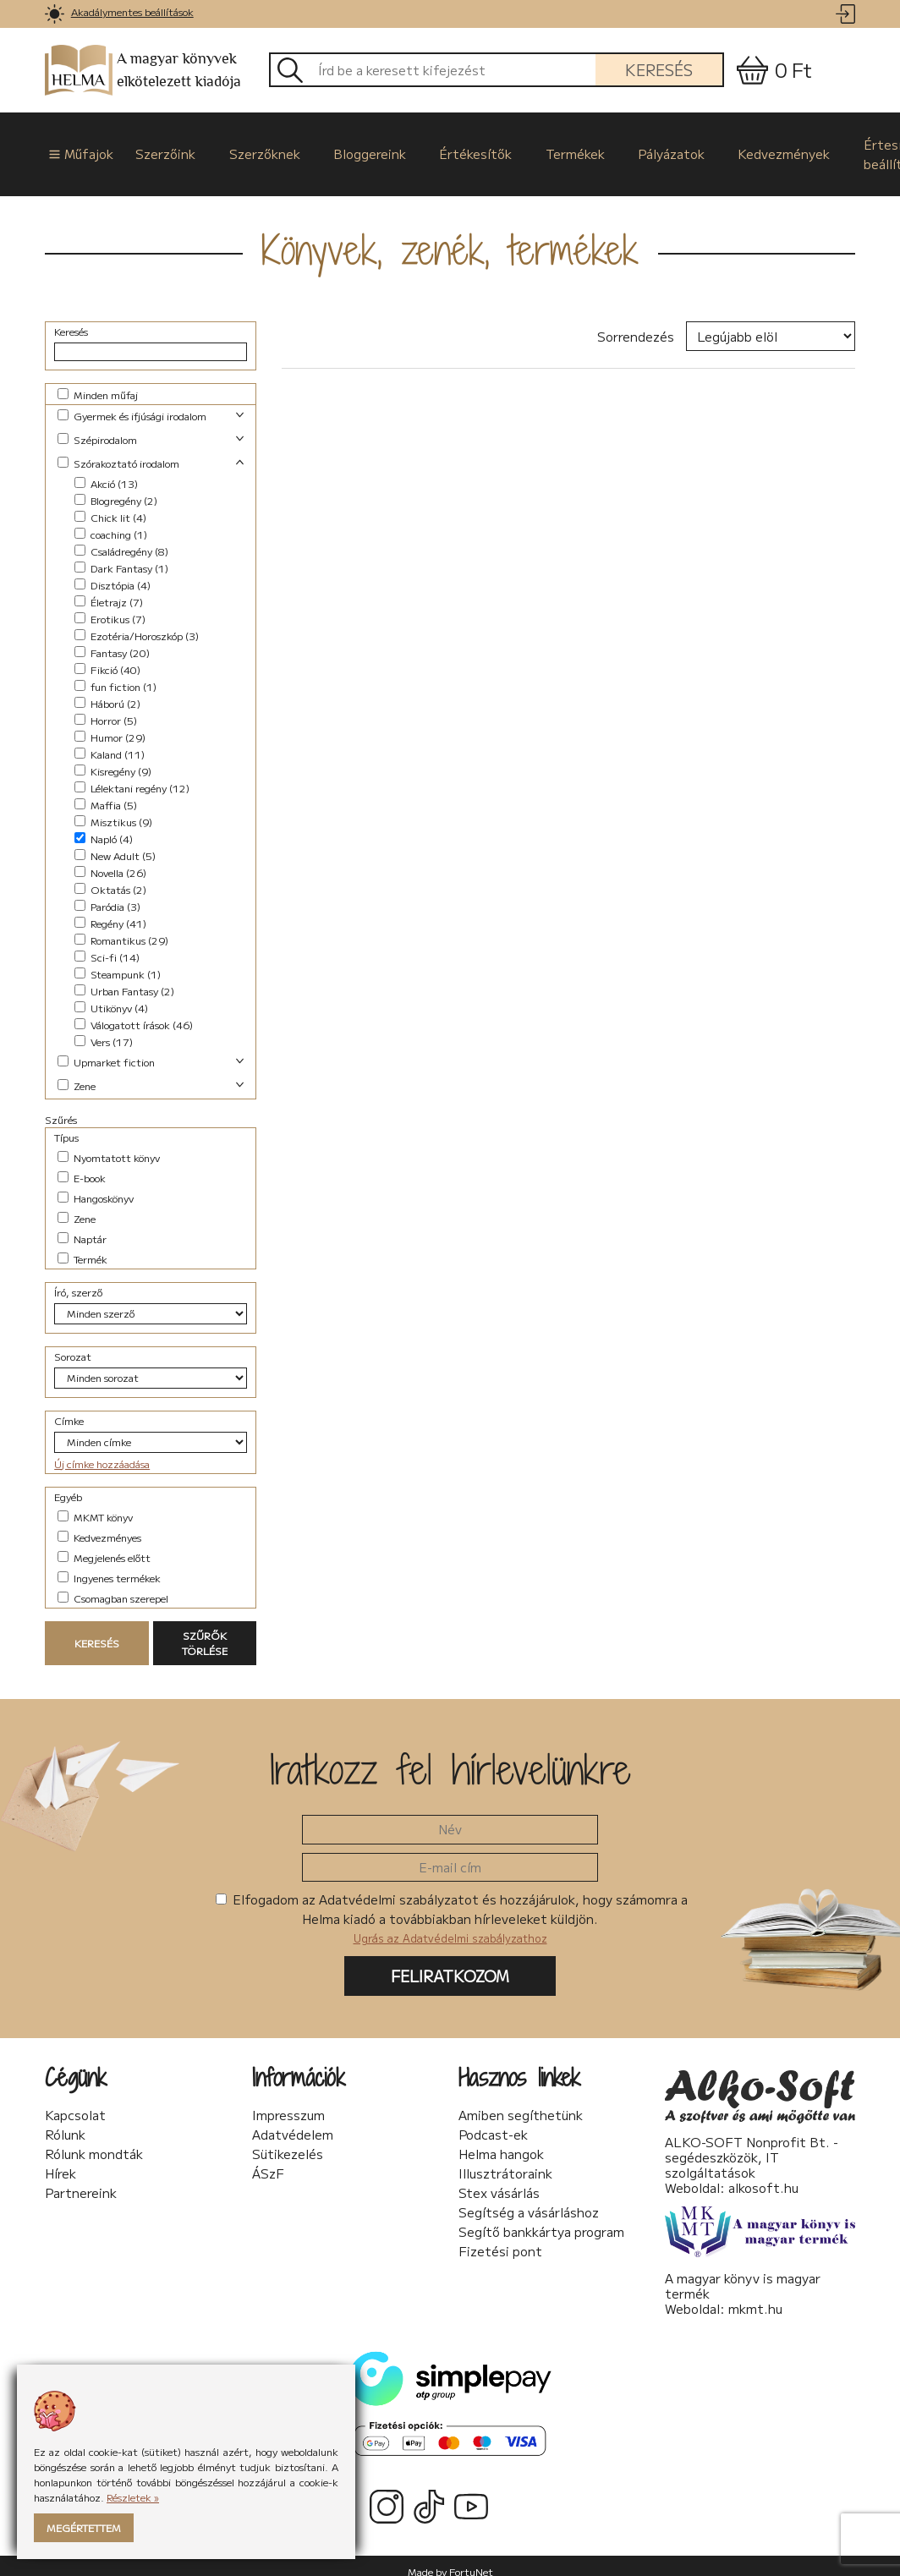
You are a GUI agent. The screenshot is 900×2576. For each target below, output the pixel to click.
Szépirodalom (97, 427)
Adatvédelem (292, 2122)
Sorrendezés (635, 324)
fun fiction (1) (115, 674)
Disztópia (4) (112, 573)
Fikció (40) (107, 657)
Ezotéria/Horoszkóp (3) (136, 624)
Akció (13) (106, 471)
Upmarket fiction (106, 1050)
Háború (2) (107, 691)
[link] (54, 14)
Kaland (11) (109, 742)
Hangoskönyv (96, 1186)
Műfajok (71, 147)
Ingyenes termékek (109, 1566)
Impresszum (288, 2103)
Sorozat (72, 1344)
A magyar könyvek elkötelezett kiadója (143, 70)
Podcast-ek (493, 2122)
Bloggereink (341, 147)
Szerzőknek (244, 147)
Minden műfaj (98, 382)
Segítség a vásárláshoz (528, 2200)
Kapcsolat (75, 2103)
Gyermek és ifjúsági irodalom (132, 404)
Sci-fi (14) (107, 945)
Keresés (659, 69)
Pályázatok (619, 147)
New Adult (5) (115, 843)
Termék (82, 1247)
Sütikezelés (287, 2142)
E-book (82, 1166)
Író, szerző (78, 1280)
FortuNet (471, 2559)
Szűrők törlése (205, 1631)
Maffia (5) (105, 793)
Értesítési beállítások (829, 148)
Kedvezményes (99, 1525)
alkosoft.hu (763, 2175)
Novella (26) (110, 860)
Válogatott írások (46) (133, 1013)
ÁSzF (268, 2161)
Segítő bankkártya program (541, 2220)
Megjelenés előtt (104, 1545)
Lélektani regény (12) (131, 776)
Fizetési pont (500, 2239)
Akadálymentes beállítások (132, 11)
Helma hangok (501, 2142)
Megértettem (84, 2527)
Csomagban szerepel (113, 1586)
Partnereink (81, 2181)
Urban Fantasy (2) (124, 979)
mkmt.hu (755, 2296)
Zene (77, 1073)
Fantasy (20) (112, 640)
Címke (69, 1408)
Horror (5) (105, 708)
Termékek (531, 147)
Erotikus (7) (109, 607)
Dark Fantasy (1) (121, 556)
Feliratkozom (450, 1964)
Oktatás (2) (110, 877)
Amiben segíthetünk (520, 2103)
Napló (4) (103, 826)
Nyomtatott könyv (109, 1145)
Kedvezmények (724, 147)
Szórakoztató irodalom (118, 451)
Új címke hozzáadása (102, 1451)
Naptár (82, 1226)
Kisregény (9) (112, 759)
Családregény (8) (121, 539)
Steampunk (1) (117, 962)
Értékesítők (439, 147)
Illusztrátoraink (505, 2161)
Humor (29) (109, 725)
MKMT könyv (95, 1505)
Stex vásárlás (499, 2181)
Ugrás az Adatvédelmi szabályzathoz (450, 1926)
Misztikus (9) (113, 810)
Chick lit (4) (110, 505)
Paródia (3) (107, 894)
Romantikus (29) (121, 928)
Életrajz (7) (108, 590)
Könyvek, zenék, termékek (450, 238)
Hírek (60, 2161)
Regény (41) (110, 911)
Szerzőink (153, 147)
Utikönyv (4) (111, 996)
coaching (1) (110, 522)
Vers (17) (103, 1029)
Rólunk (65, 2122)
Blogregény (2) (115, 488)
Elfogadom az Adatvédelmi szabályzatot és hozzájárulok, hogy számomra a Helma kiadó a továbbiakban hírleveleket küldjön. (452, 1906)
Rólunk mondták (94, 2142)
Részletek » (133, 2497)
